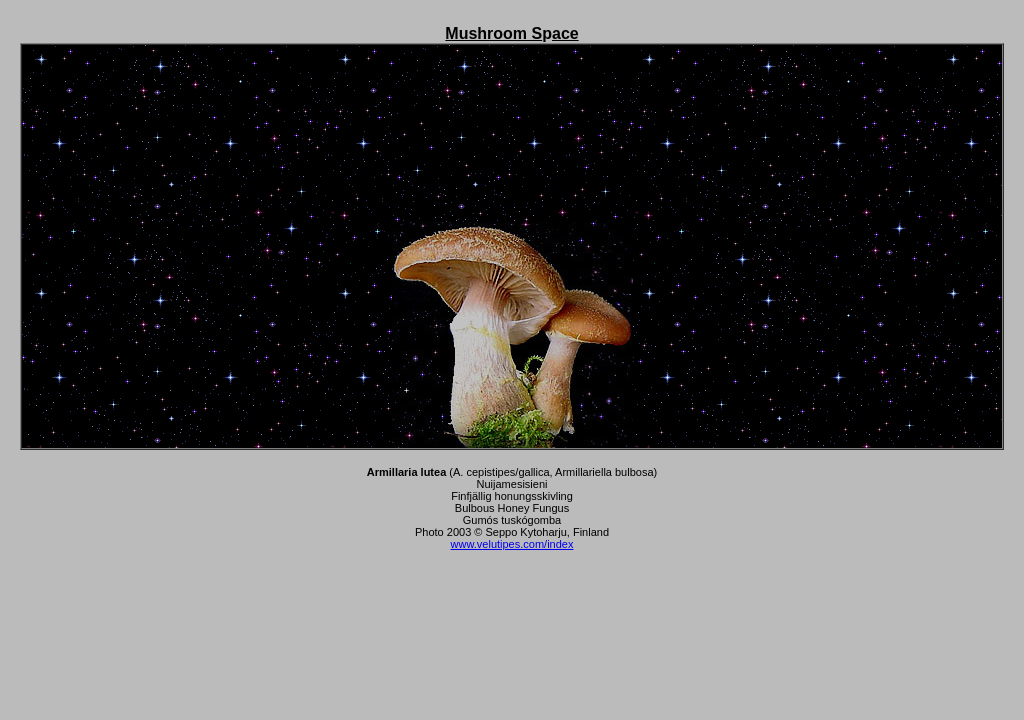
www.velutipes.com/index (512, 544)
